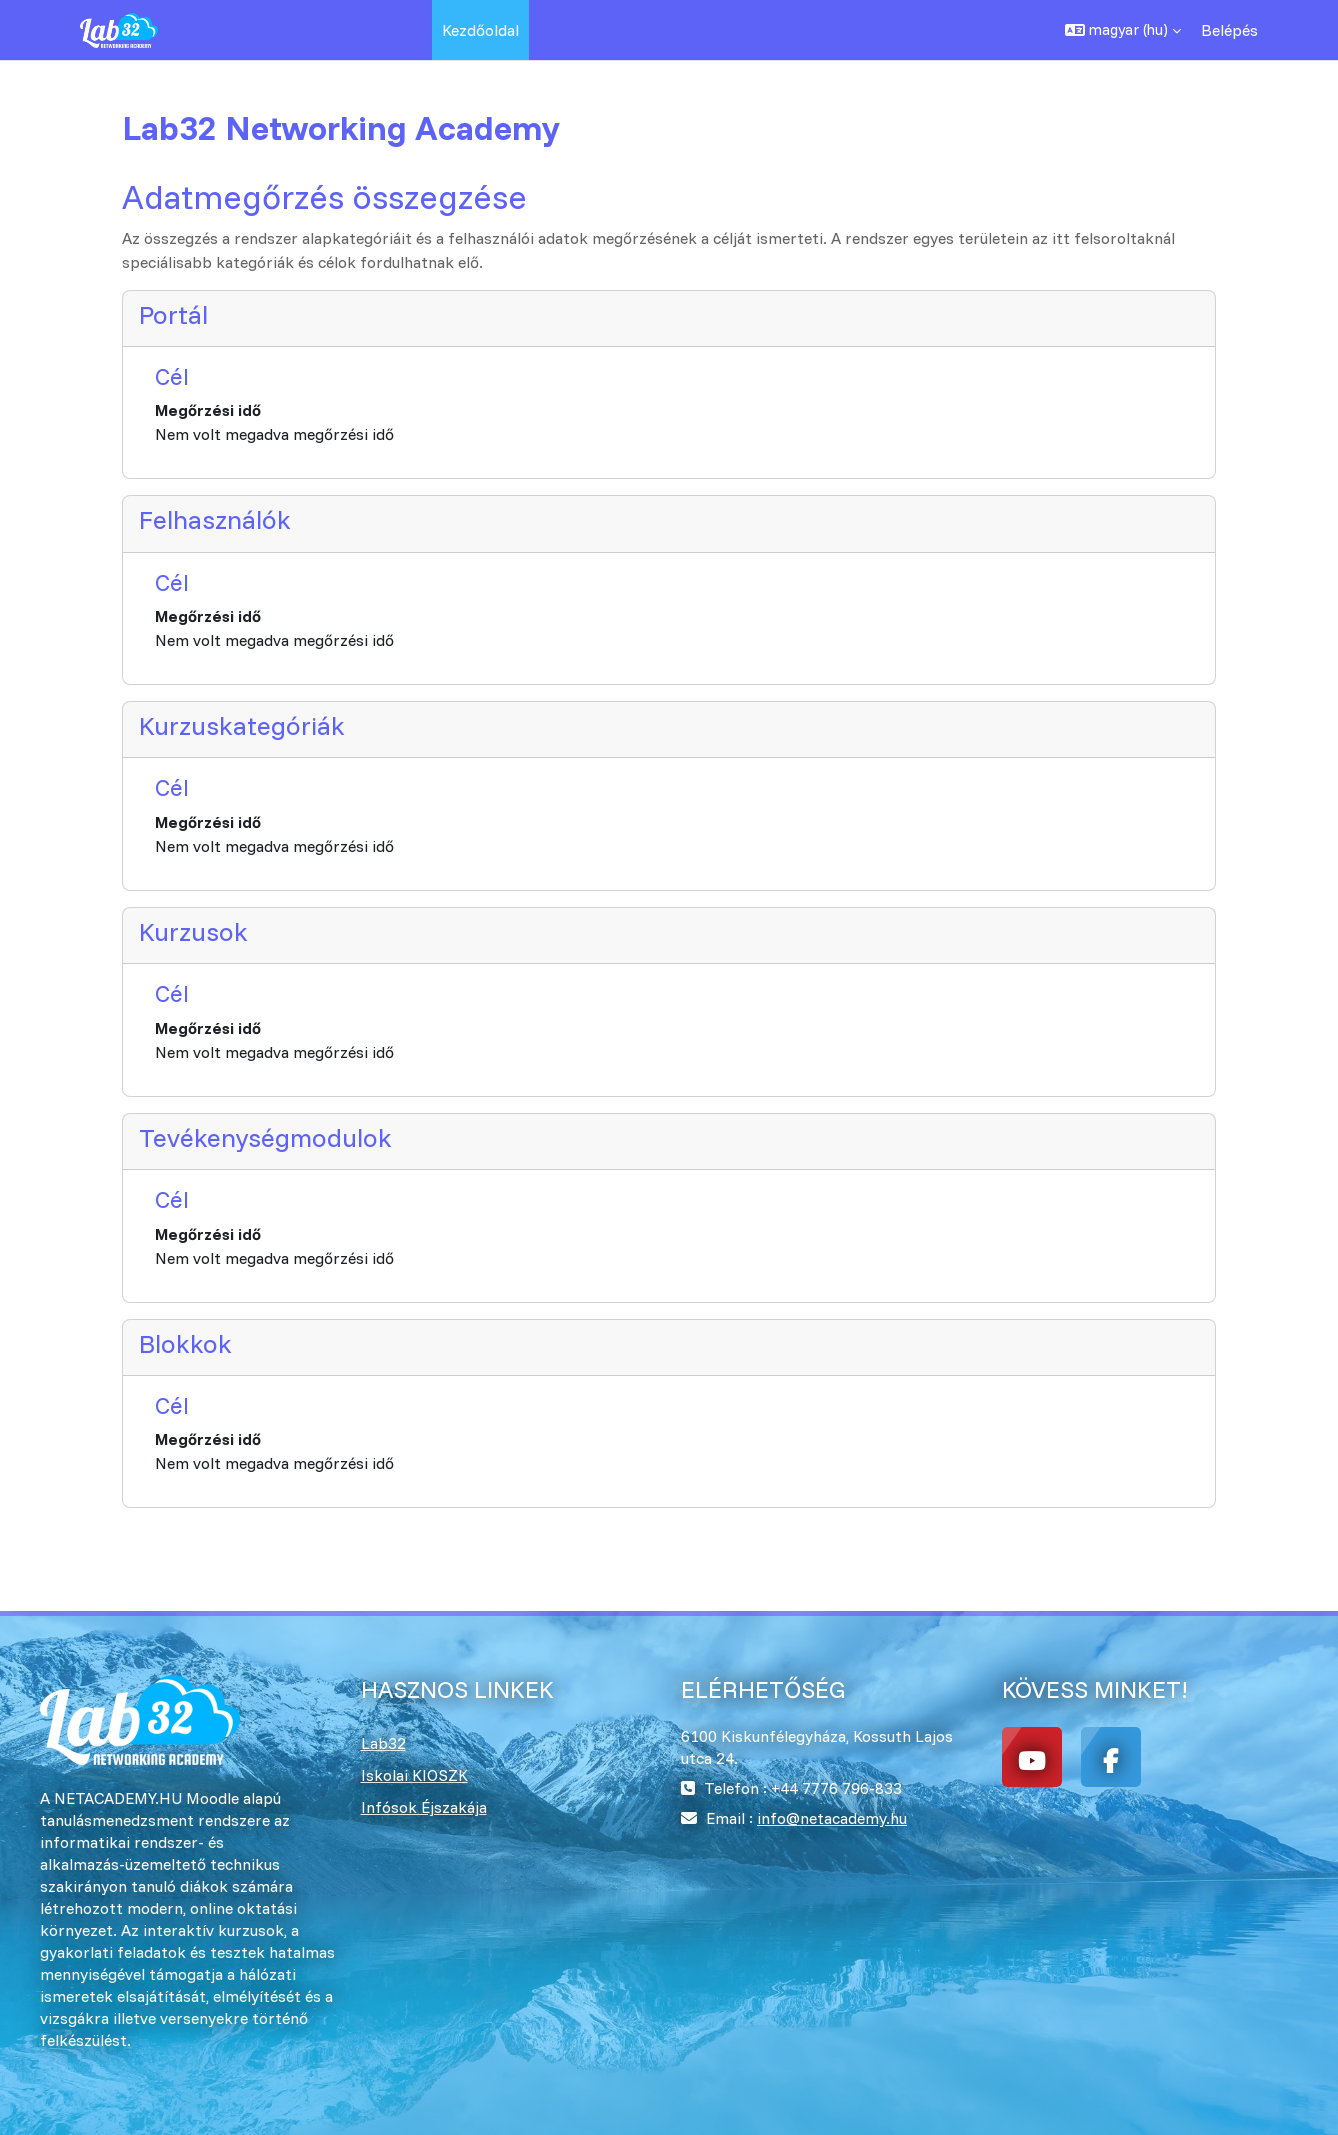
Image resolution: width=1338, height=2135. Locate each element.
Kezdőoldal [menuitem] (480, 30)
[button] (1123, 30)
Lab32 (383, 1743)
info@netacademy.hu (832, 1818)
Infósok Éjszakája (424, 1807)
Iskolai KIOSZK (414, 1775)
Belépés (1229, 30)
